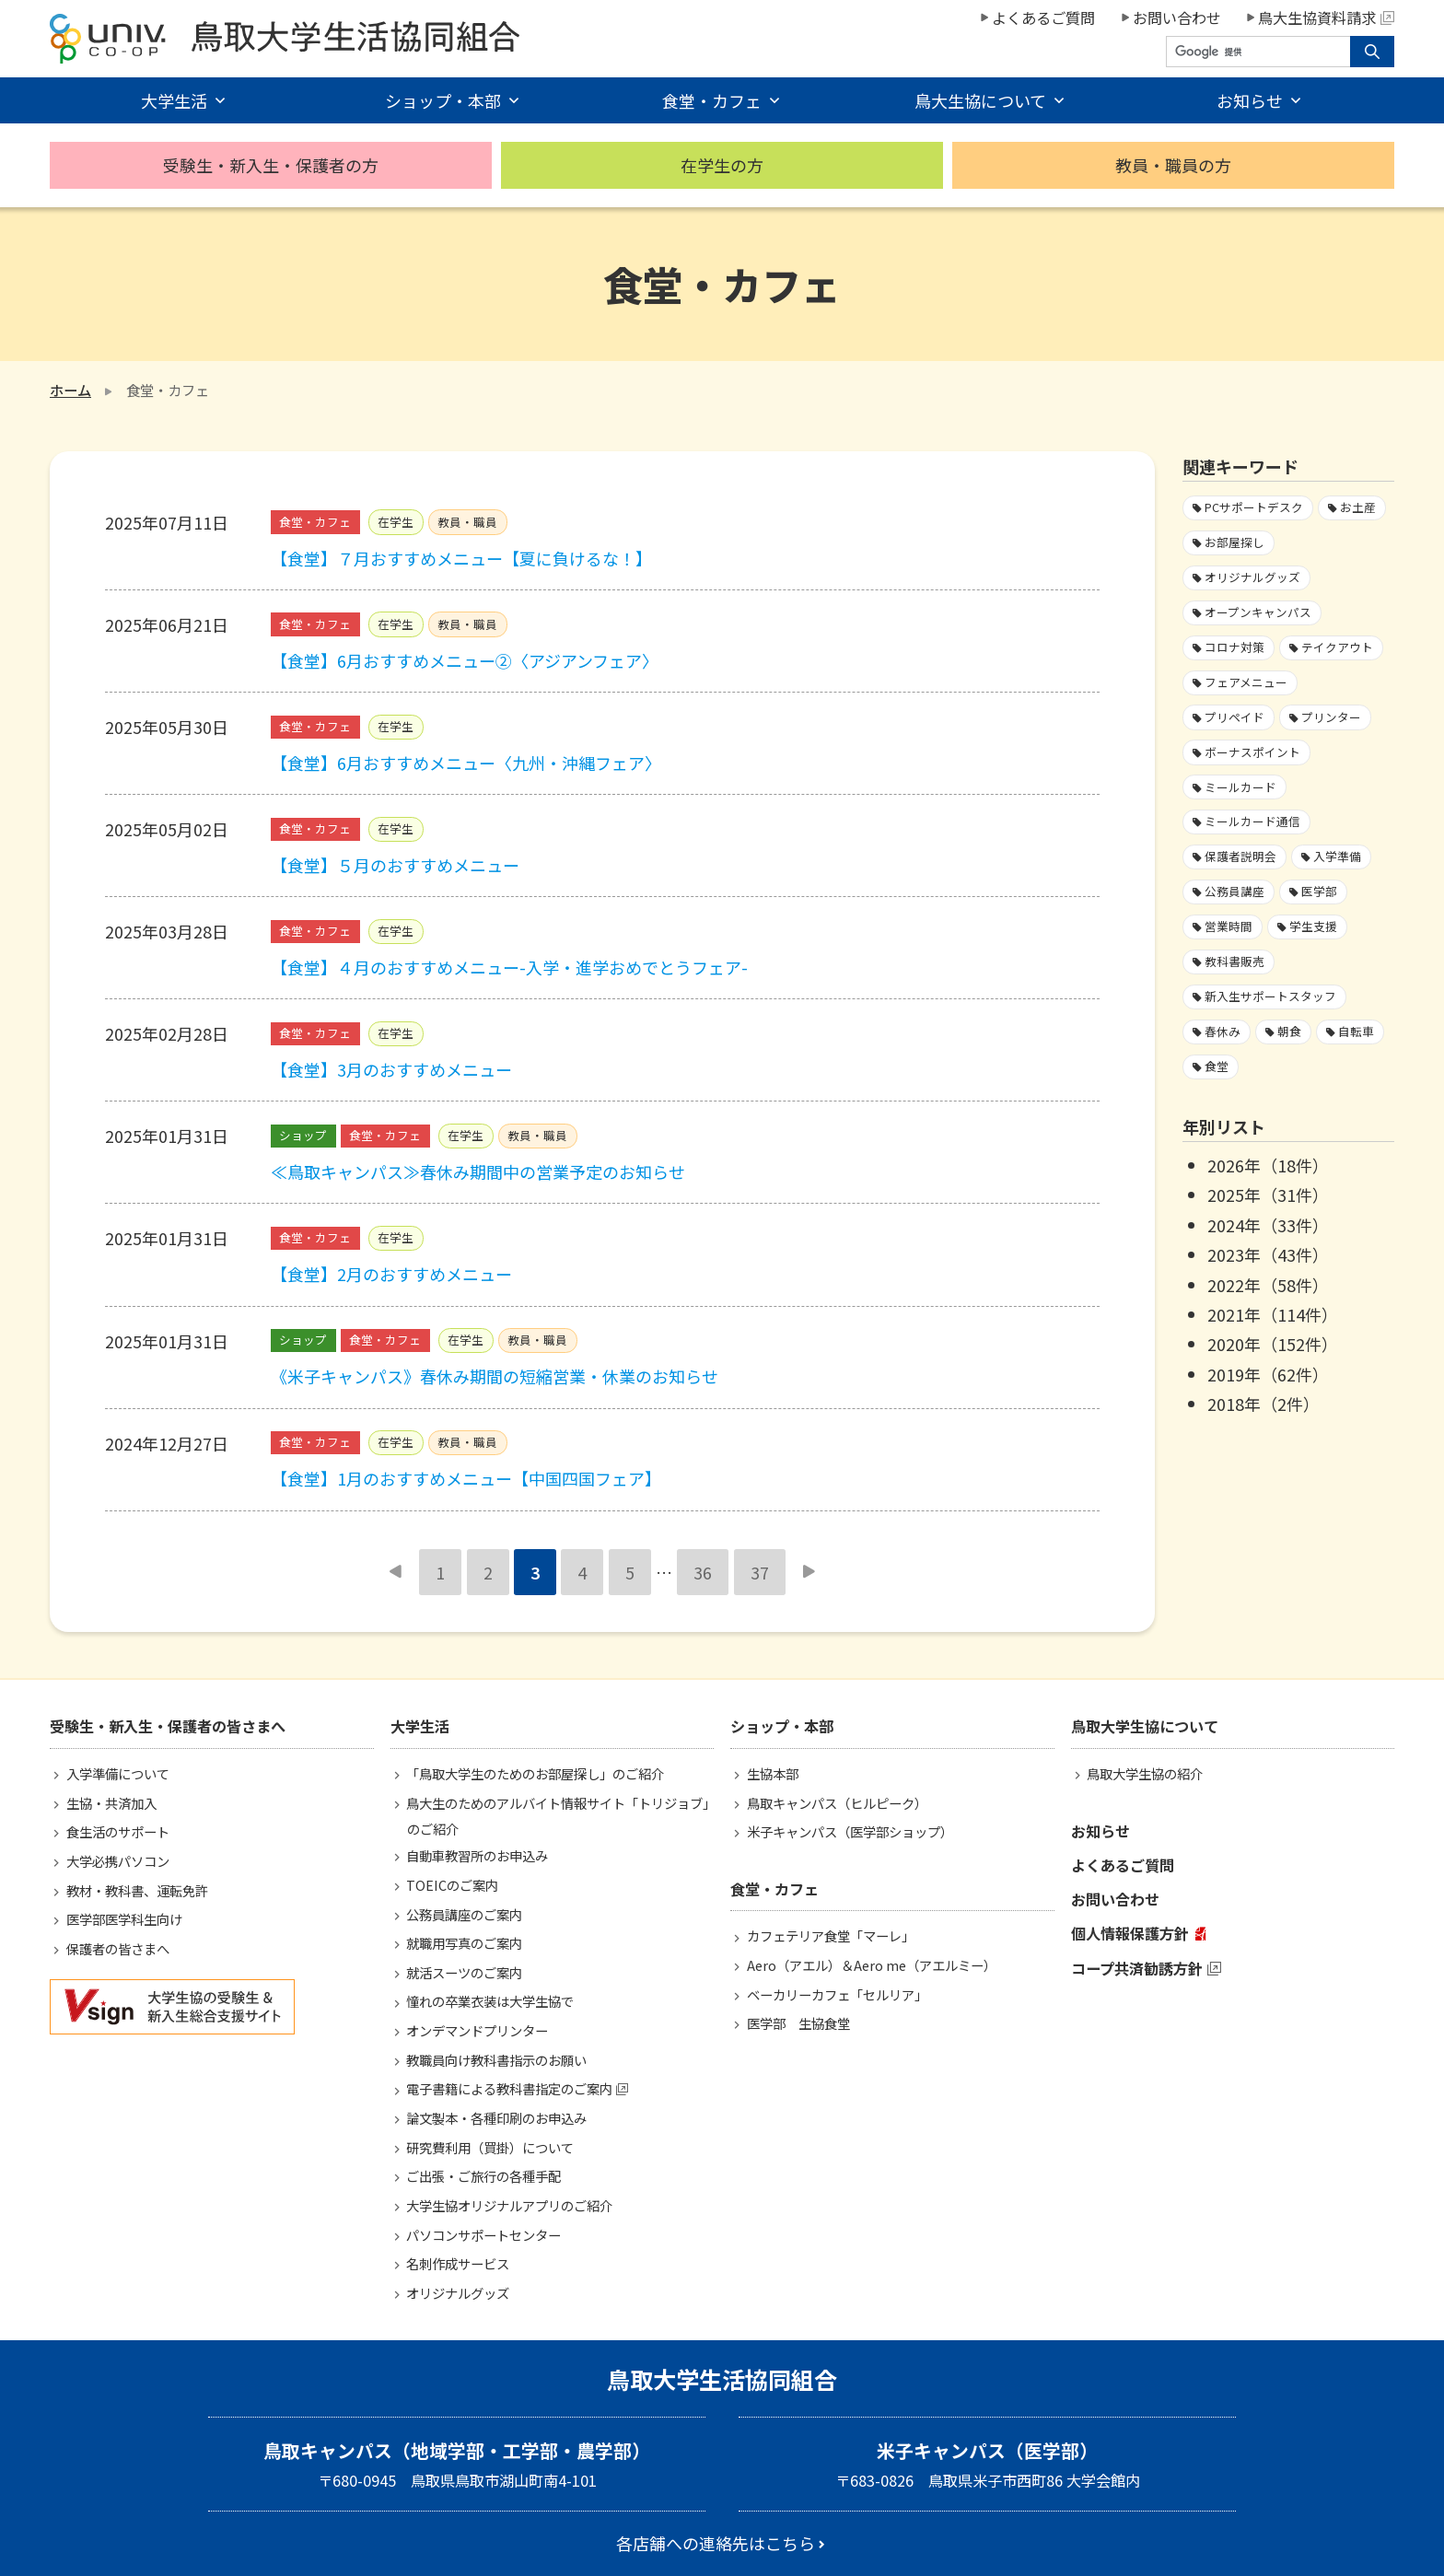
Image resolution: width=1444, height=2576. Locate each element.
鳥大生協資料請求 (1326, 17)
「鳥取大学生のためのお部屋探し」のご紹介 (535, 1773)
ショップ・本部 (443, 100)
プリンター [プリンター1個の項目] (1331, 717)
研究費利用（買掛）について (490, 2147)
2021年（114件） (1272, 1314)
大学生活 (174, 100)
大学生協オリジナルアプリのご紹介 (509, 2205)
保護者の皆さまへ (117, 1948)
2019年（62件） (1268, 1374)
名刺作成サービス (457, 2263)
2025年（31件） (1268, 1194)
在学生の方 (722, 165)
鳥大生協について (980, 100)
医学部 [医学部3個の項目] (1319, 891)
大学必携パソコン (117, 1861)
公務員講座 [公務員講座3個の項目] (1234, 891)
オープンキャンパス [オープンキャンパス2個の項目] (1258, 612)
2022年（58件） (1268, 1285)
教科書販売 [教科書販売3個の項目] (1234, 961)
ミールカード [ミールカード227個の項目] (1240, 787)
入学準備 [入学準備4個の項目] (1337, 856)
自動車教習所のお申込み (477, 1855)
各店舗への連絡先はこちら (715, 2543)
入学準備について (117, 1773)
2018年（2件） (1263, 1404)
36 (702, 1572)
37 (760, 1572)
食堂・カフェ (712, 100)
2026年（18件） (1268, 1165)
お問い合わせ (1177, 17)
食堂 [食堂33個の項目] (1217, 1066)
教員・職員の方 (1173, 165)
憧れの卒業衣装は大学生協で (490, 2001)
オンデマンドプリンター (477, 2030)
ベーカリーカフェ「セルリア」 (837, 1994)
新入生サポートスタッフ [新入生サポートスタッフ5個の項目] (1270, 996)
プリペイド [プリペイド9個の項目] (1234, 717)
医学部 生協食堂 (798, 2023)
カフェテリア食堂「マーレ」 (830, 1935)
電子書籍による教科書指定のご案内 (509, 2088)
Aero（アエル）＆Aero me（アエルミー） (871, 1965)
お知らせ (1250, 100)
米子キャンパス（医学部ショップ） (850, 1831)
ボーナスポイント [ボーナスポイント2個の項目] (1252, 752)
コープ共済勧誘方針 (1137, 1968)
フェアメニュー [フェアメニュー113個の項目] (1246, 682)
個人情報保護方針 (1130, 1933)
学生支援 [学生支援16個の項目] (1313, 926)
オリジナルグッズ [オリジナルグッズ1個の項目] (1252, 577)
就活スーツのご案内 (464, 1972)
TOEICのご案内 (452, 1884)
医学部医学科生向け (124, 1919)
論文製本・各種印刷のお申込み (496, 2117)
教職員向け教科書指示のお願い (496, 2059)
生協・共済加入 (111, 1803)
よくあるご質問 (1043, 17)
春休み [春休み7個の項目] (1222, 1031)
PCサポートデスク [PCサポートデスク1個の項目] (1254, 507)
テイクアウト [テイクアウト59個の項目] (1337, 647)
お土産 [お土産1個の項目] (1358, 507)
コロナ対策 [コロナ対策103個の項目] (1234, 647)
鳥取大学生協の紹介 (1145, 1773)
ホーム (70, 389)
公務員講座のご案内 (464, 1914)
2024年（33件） (1268, 1225)
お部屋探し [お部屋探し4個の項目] (1234, 542)
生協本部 (772, 1773)
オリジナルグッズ (457, 2292)
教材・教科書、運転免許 (137, 1890)
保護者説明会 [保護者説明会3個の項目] (1240, 856)
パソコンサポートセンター (483, 2234)
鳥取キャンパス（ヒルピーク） (837, 1803)
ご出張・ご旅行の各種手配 (483, 2176)
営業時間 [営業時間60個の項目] (1228, 926)
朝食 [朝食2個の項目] (1289, 1031)
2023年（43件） (1268, 1254)
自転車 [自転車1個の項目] (1356, 1031)
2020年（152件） (1272, 1344)
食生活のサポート (117, 1831)
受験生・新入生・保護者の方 (270, 165)
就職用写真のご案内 (464, 1942)
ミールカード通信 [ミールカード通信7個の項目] (1252, 821)
